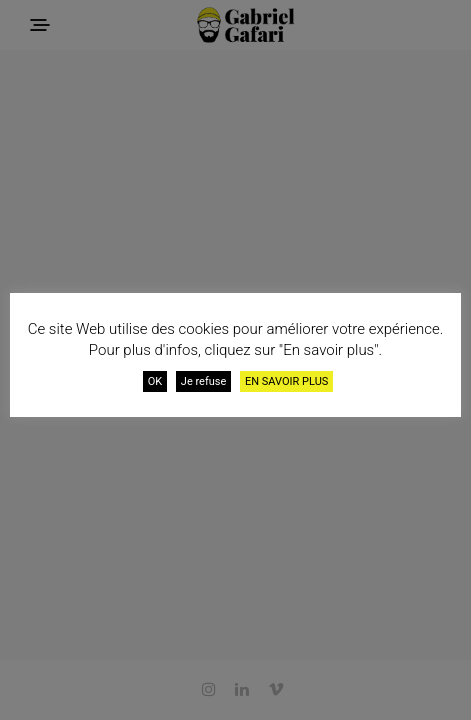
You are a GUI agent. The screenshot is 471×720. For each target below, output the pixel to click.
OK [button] (155, 381)
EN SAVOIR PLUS (286, 381)
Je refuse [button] (204, 381)
